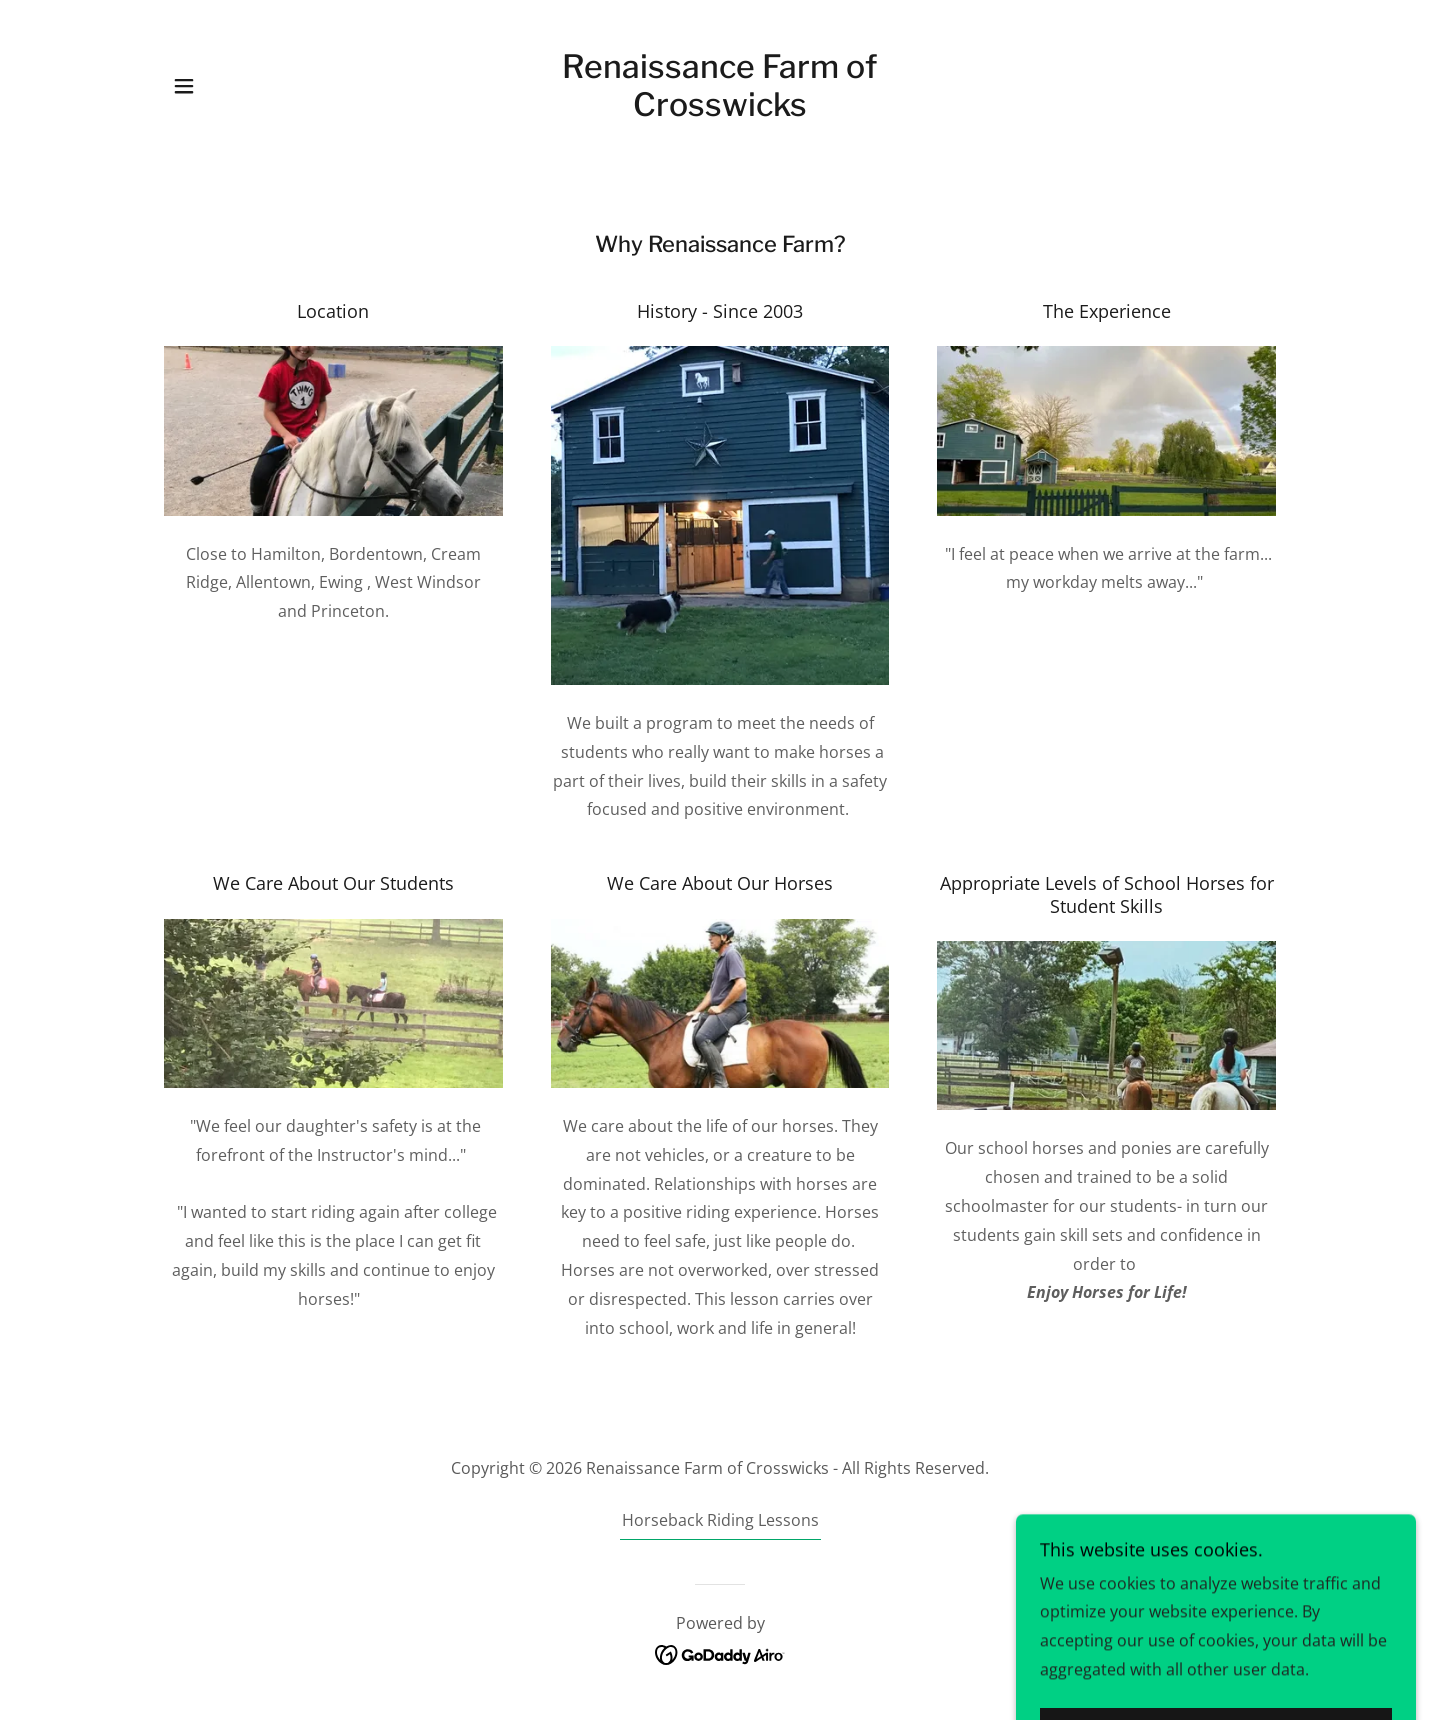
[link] (720, 110)
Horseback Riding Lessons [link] (720, 1520)
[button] (184, 86)
